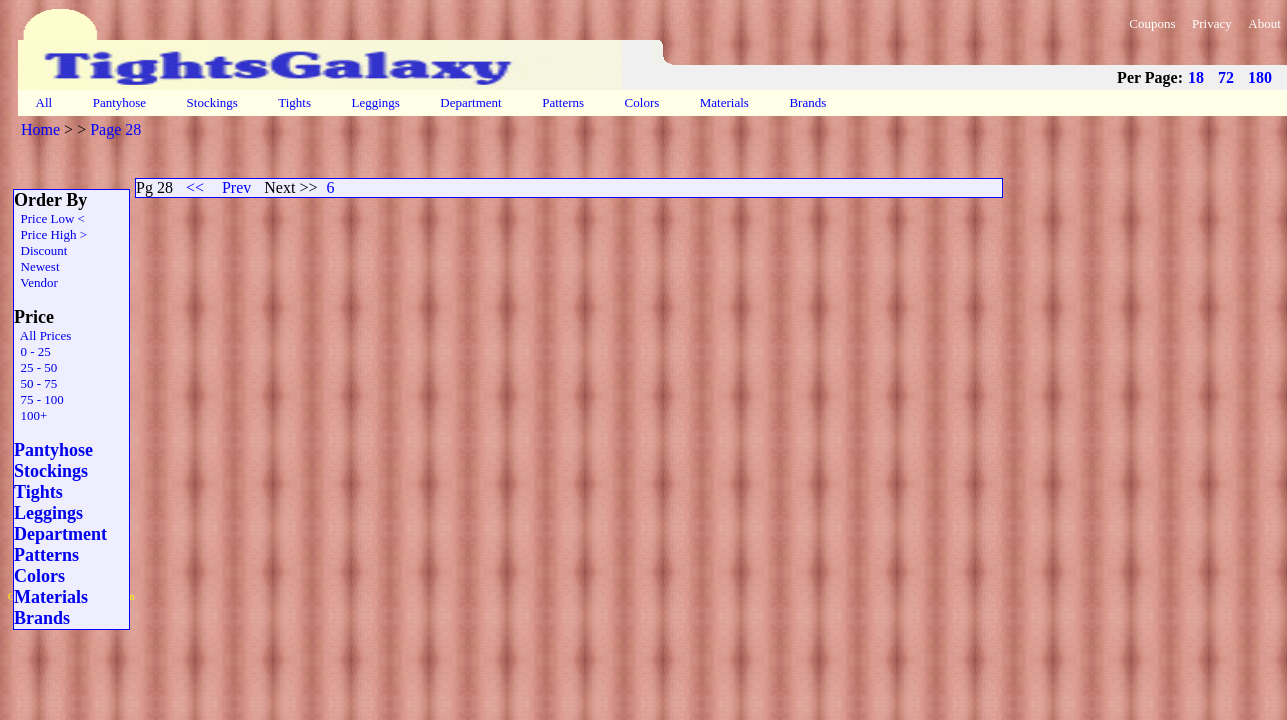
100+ (30, 415)
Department (471, 102)
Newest (37, 266)
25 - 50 (35, 367)
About (1264, 23)
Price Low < (49, 218)
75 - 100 (39, 399)
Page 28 (115, 129)
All (44, 102)
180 (1260, 77)
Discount (40, 250)
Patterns (563, 102)
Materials (725, 102)
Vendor (36, 282)
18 (1196, 77)
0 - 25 (32, 351)
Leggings (375, 102)
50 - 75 (35, 383)
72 (1226, 77)
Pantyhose (119, 102)
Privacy (1212, 23)
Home (40, 129)
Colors (641, 102)
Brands (807, 102)
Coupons (1152, 23)
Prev (236, 187)
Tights (294, 102)
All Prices (42, 335)
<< (195, 187)
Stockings (212, 102)
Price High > (50, 234)
